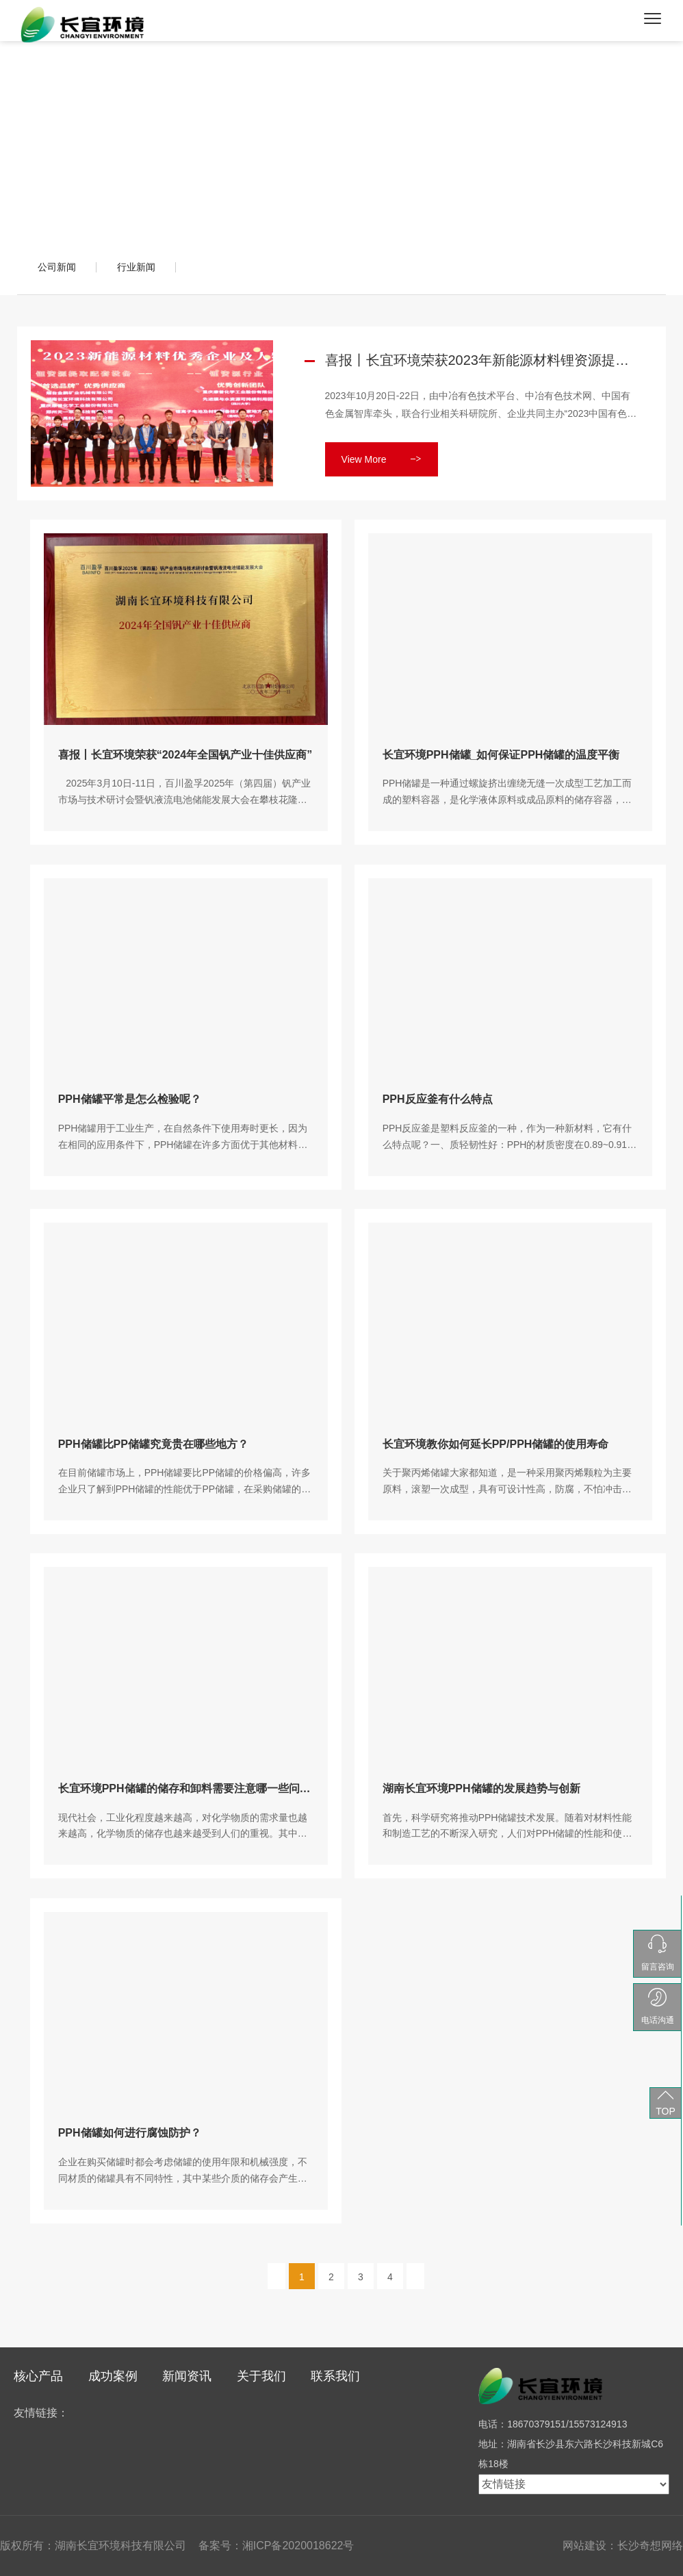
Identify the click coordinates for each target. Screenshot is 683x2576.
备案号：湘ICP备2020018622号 (276, 2545)
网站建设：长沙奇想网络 (623, 2545)
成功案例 (113, 2376)
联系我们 (335, 2376)
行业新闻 (136, 267)
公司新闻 (57, 267)
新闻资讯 (186, 2376)
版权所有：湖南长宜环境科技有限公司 (93, 2545)
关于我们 (261, 2376)
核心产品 (38, 2376)
